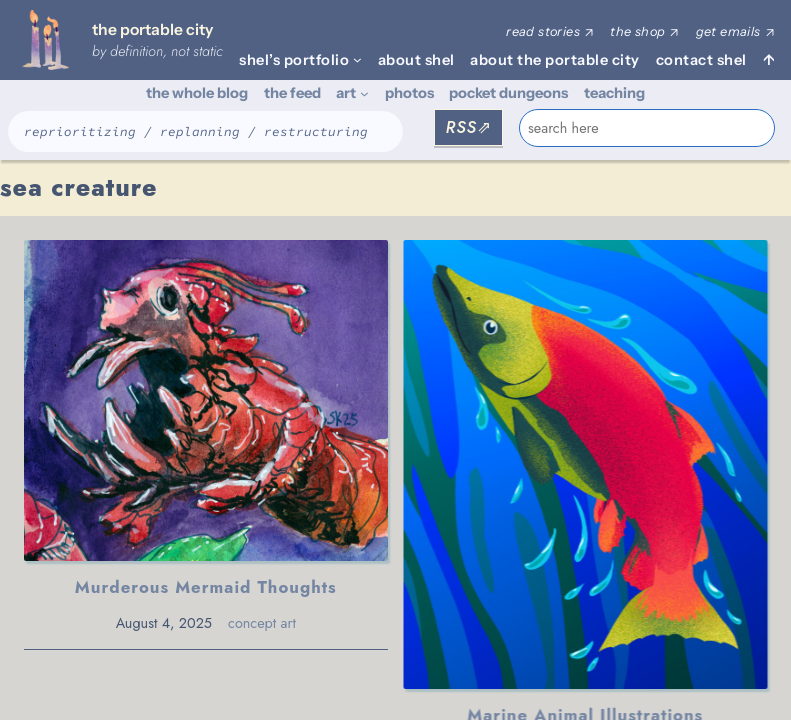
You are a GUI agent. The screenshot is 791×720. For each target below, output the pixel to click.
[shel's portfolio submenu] (357, 59)
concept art (262, 623)
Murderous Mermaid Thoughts (206, 587)
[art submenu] (364, 93)
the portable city (152, 29)
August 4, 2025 (164, 623)
